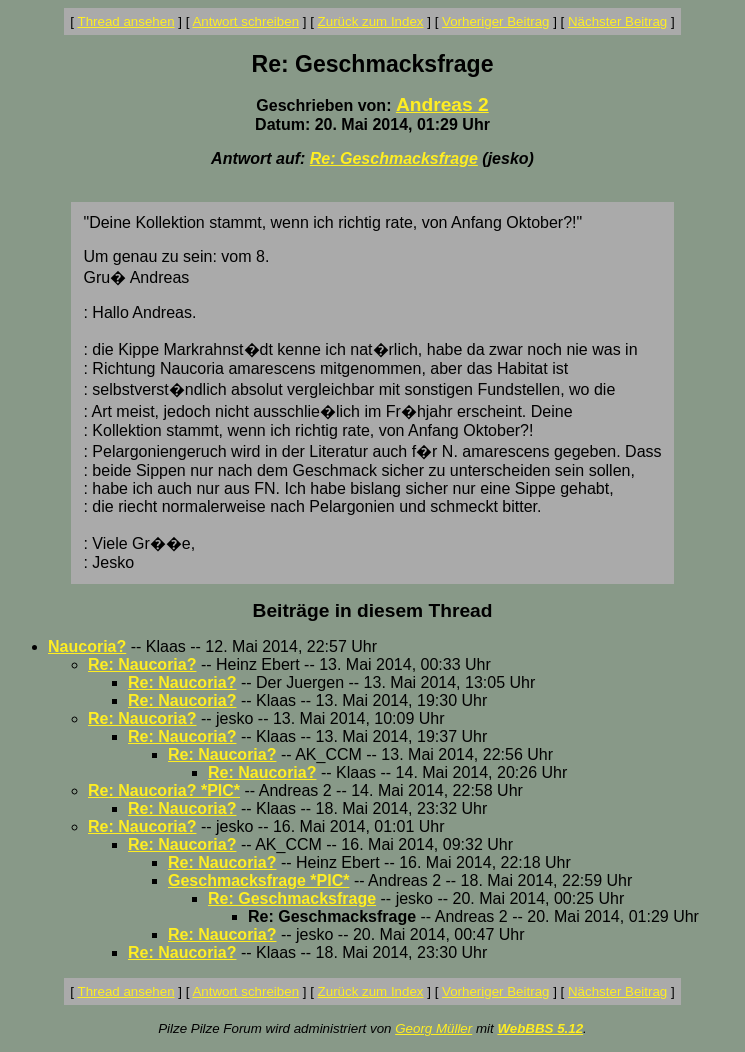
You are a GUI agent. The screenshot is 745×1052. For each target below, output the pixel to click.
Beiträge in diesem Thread (373, 610)
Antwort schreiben (245, 21)
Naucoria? (87, 646)
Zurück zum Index (371, 21)
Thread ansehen (126, 21)
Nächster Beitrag (617, 21)
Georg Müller (433, 1028)
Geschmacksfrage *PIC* (258, 880)
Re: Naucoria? (142, 664)
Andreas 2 (442, 104)
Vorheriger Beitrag (495, 21)
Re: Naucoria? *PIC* (164, 790)
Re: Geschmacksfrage (394, 158)
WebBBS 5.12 (540, 1028)
